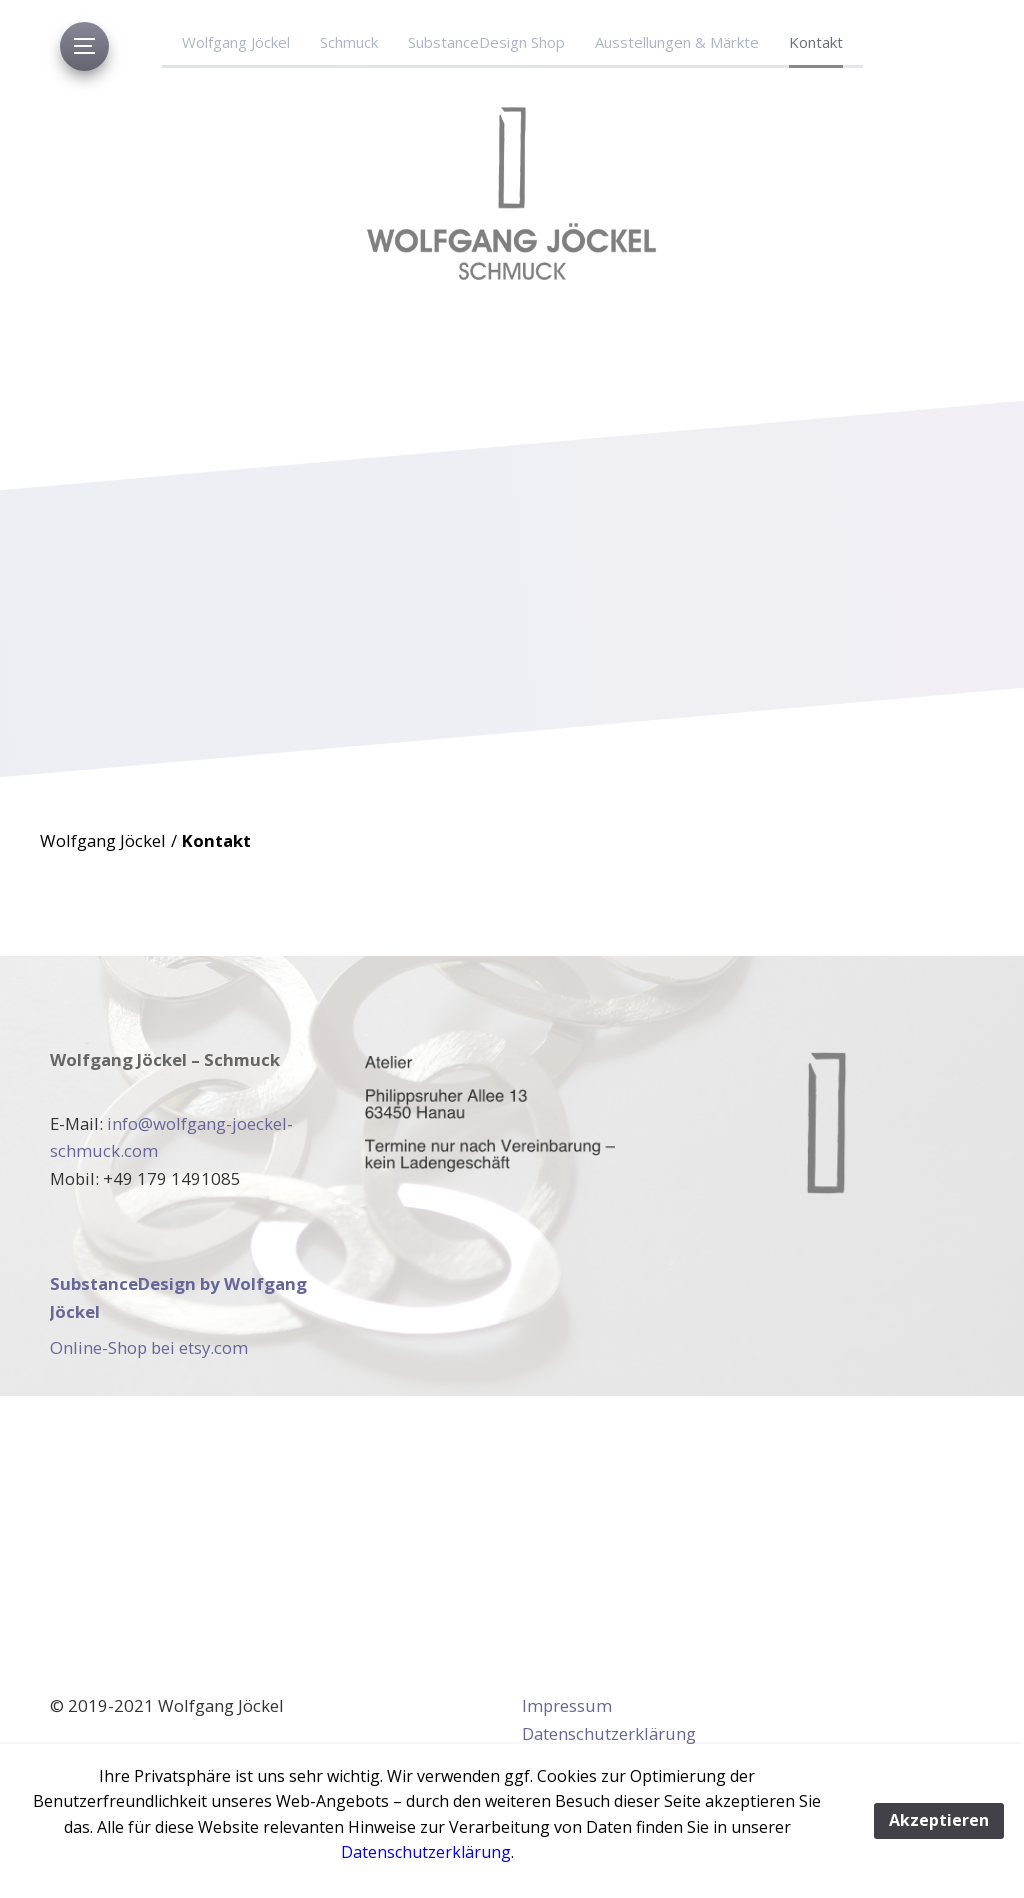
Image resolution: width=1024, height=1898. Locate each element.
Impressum (567, 1705)
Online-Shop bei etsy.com (149, 1347)
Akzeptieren (939, 1820)
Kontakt (816, 42)
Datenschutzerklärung (609, 1733)
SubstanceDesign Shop (486, 42)
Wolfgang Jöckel (236, 42)
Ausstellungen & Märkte (677, 42)
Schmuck (349, 42)
